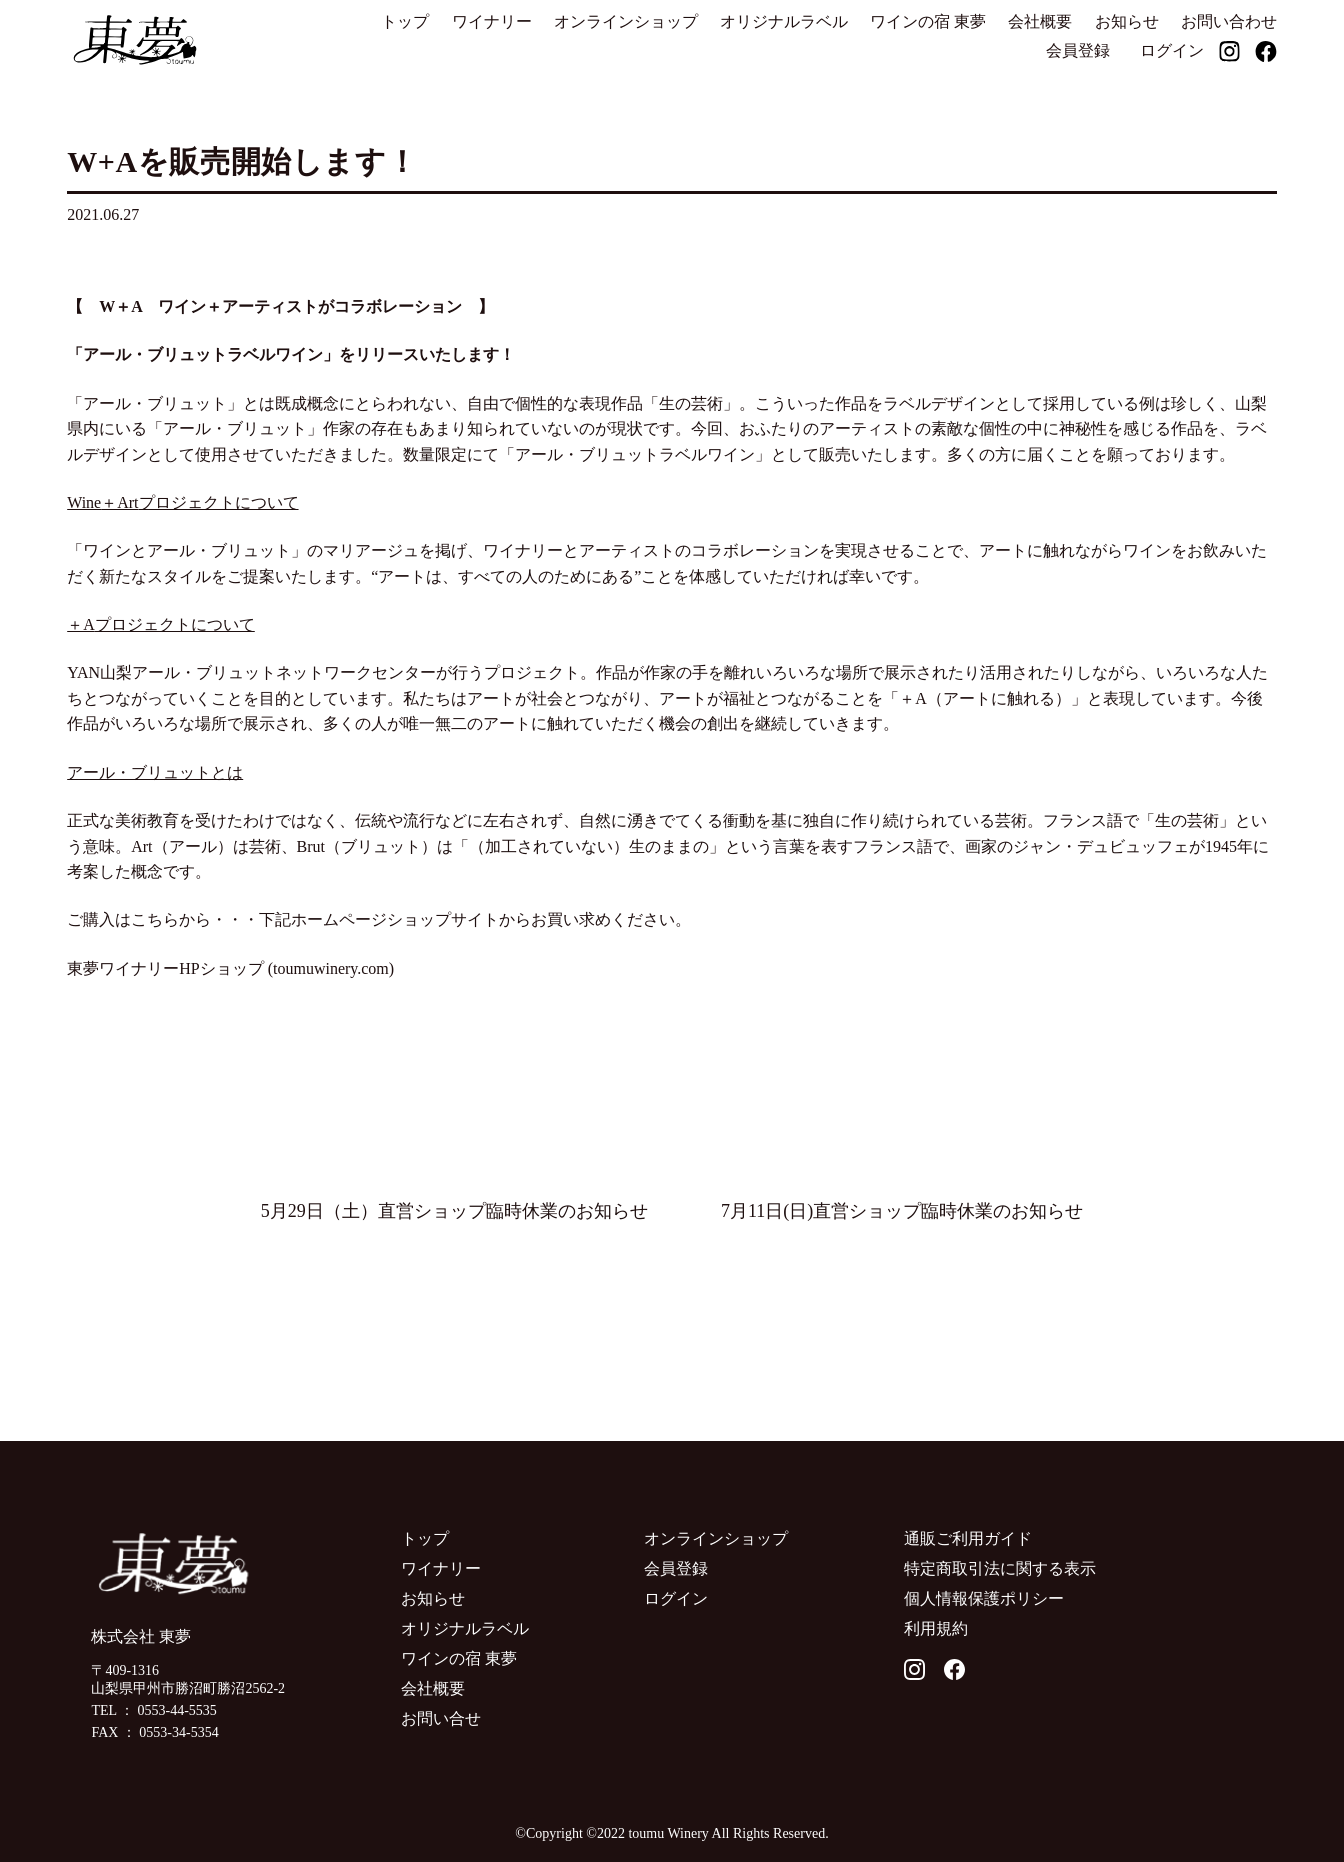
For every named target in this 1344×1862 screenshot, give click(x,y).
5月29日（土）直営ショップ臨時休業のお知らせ (454, 1211)
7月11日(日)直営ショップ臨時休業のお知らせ (902, 1211)
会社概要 (1040, 21)
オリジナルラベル (784, 21)
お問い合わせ (1229, 21)
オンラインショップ (626, 21)
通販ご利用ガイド (968, 1538)
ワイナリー (492, 21)
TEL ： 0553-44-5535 (153, 1710)
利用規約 (936, 1628)
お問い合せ (441, 1718)
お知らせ (1127, 21)
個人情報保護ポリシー (984, 1598)
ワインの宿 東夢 (928, 21)
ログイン (1172, 50)
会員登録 (1078, 50)
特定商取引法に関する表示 (1000, 1568)
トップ (405, 21)
